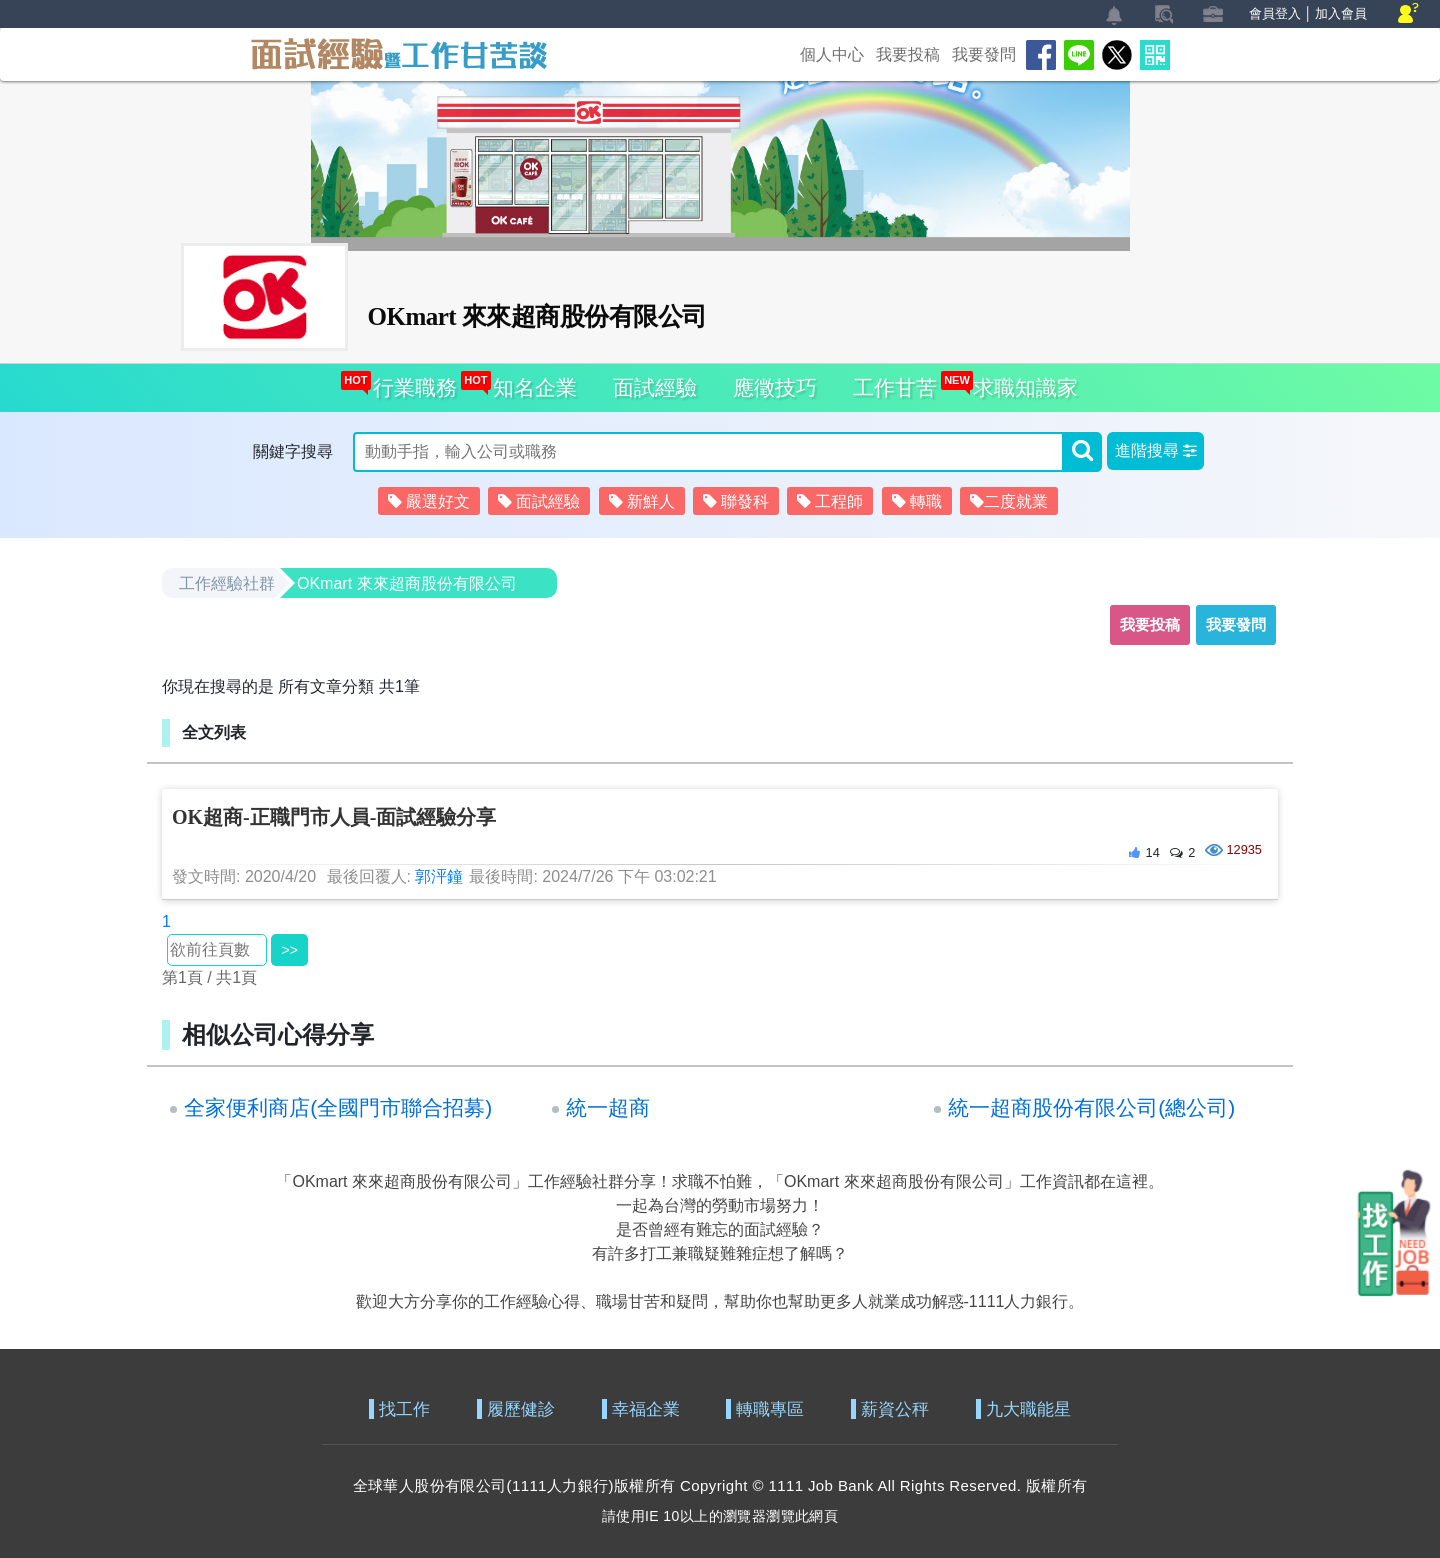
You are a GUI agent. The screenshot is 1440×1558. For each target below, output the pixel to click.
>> (289, 950)
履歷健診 (521, 1409)
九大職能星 (1028, 1409)
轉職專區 (770, 1409)
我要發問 (984, 54)
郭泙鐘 (439, 876)
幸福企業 (646, 1409)
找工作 (404, 1409)
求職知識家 (1020, 381)
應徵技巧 (775, 387)
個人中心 (832, 54)
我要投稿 (908, 54)
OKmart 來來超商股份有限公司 (407, 583)
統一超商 (608, 1107)
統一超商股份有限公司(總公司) (1091, 1107)
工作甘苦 (895, 387)
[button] (1155, 451)
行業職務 (409, 381)
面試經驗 (655, 387)
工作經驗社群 (227, 583)
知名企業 (529, 381)
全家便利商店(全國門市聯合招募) (338, 1107)
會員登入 (1275, 13)
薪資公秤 (895, 1409)
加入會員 (1341, 13)
